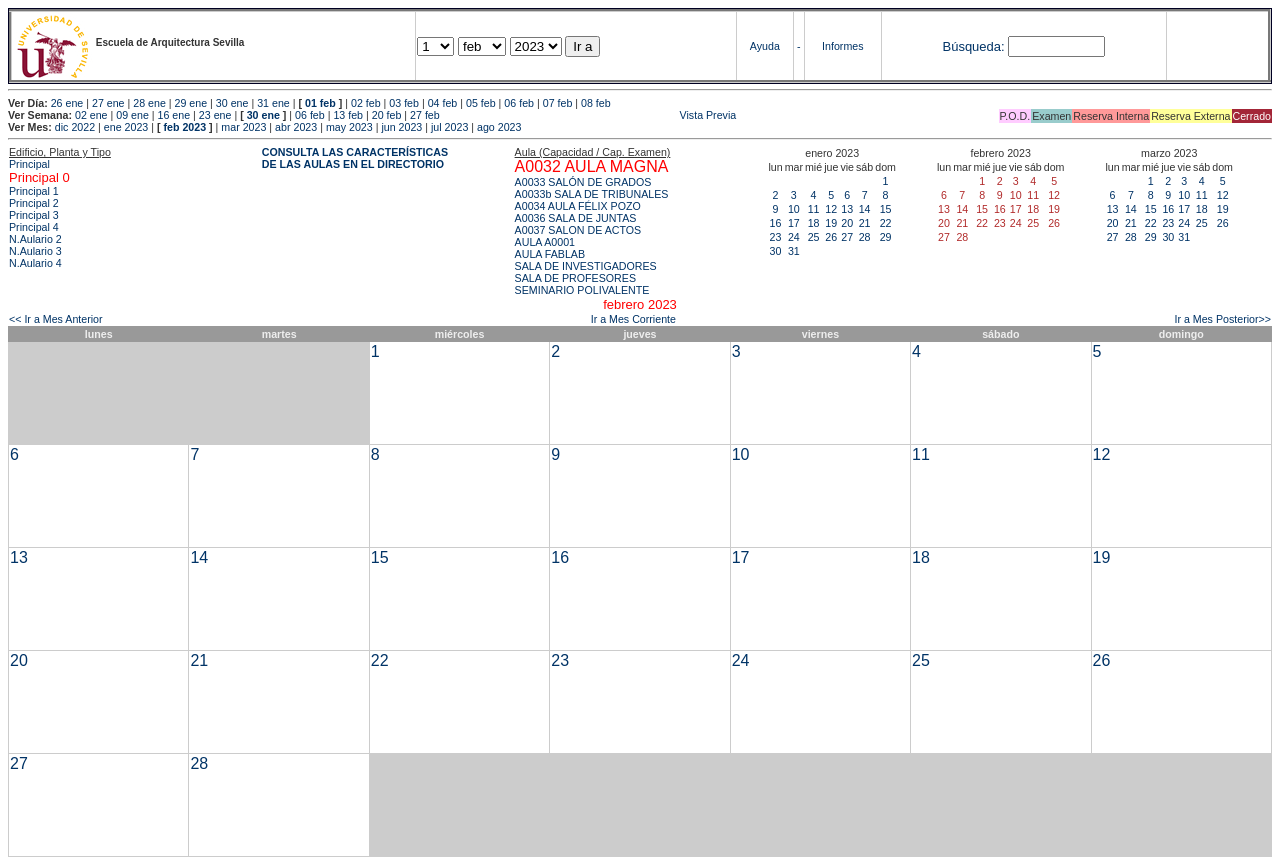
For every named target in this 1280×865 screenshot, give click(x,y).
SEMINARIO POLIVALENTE (582, 290)
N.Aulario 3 (35, 251)
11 (814, 209)
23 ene (215, 115)
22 (886, 223)
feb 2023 (184, 127)
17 (794, 223)
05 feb (481, 103)
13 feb (348, 115)
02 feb (366, 103)
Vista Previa (590, 115)
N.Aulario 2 (35, 239)
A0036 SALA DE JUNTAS (576, 218)
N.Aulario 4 (35, 263)
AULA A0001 (545, 242)
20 (847, 223)
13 (847, 209)
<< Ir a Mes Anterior (56, 319)
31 (794, 251)
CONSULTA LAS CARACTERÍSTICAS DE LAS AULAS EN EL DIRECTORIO (355, 158)
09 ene (132, 115)
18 (814, 223)
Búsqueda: (973, 46)
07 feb (558, 103)
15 (886, 209)
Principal (29, 164)
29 (886, 237)
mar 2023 (243, 127)
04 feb (443, 103)
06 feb (519, 103)
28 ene (149, 103)
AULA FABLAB (550, 254)
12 (831, 209)
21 (865, 223)
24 (794, 237)
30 (776, 251)
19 (831, 223)
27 (847, 237)
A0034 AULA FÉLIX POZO (578, 206)
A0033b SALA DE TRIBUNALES (592, 194)
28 (865, 237)
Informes (842, 46)
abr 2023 (296, 127)
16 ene (174, 115)
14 (865, 209)
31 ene (273, 103)
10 (794, 209)
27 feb (425, 115)
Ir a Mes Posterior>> (1222, 319)
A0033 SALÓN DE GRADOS (583, 182)
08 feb (596, 103)
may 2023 (349, 127)
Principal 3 (34, 215)
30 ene (232, 103)
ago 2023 (499, 127)
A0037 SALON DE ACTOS (578, 230)
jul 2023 (449, 127)
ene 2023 (126, 127)
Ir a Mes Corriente (633, 319)
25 (814, 237)
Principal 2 (34, 203)
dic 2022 (75, 127)
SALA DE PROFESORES (575, 278)
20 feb (387, 115)
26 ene (67, 103)
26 (831, 237)
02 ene (91, 115)
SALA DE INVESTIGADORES (586, 266)
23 (776, 237)
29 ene (191, 103)
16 (776, 223)
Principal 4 (34, 227)
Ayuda (765, 46)
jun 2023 (401, 127)
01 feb (320, 103)
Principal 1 (34, 191)
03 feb (404, 103)
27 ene (108, 103)
